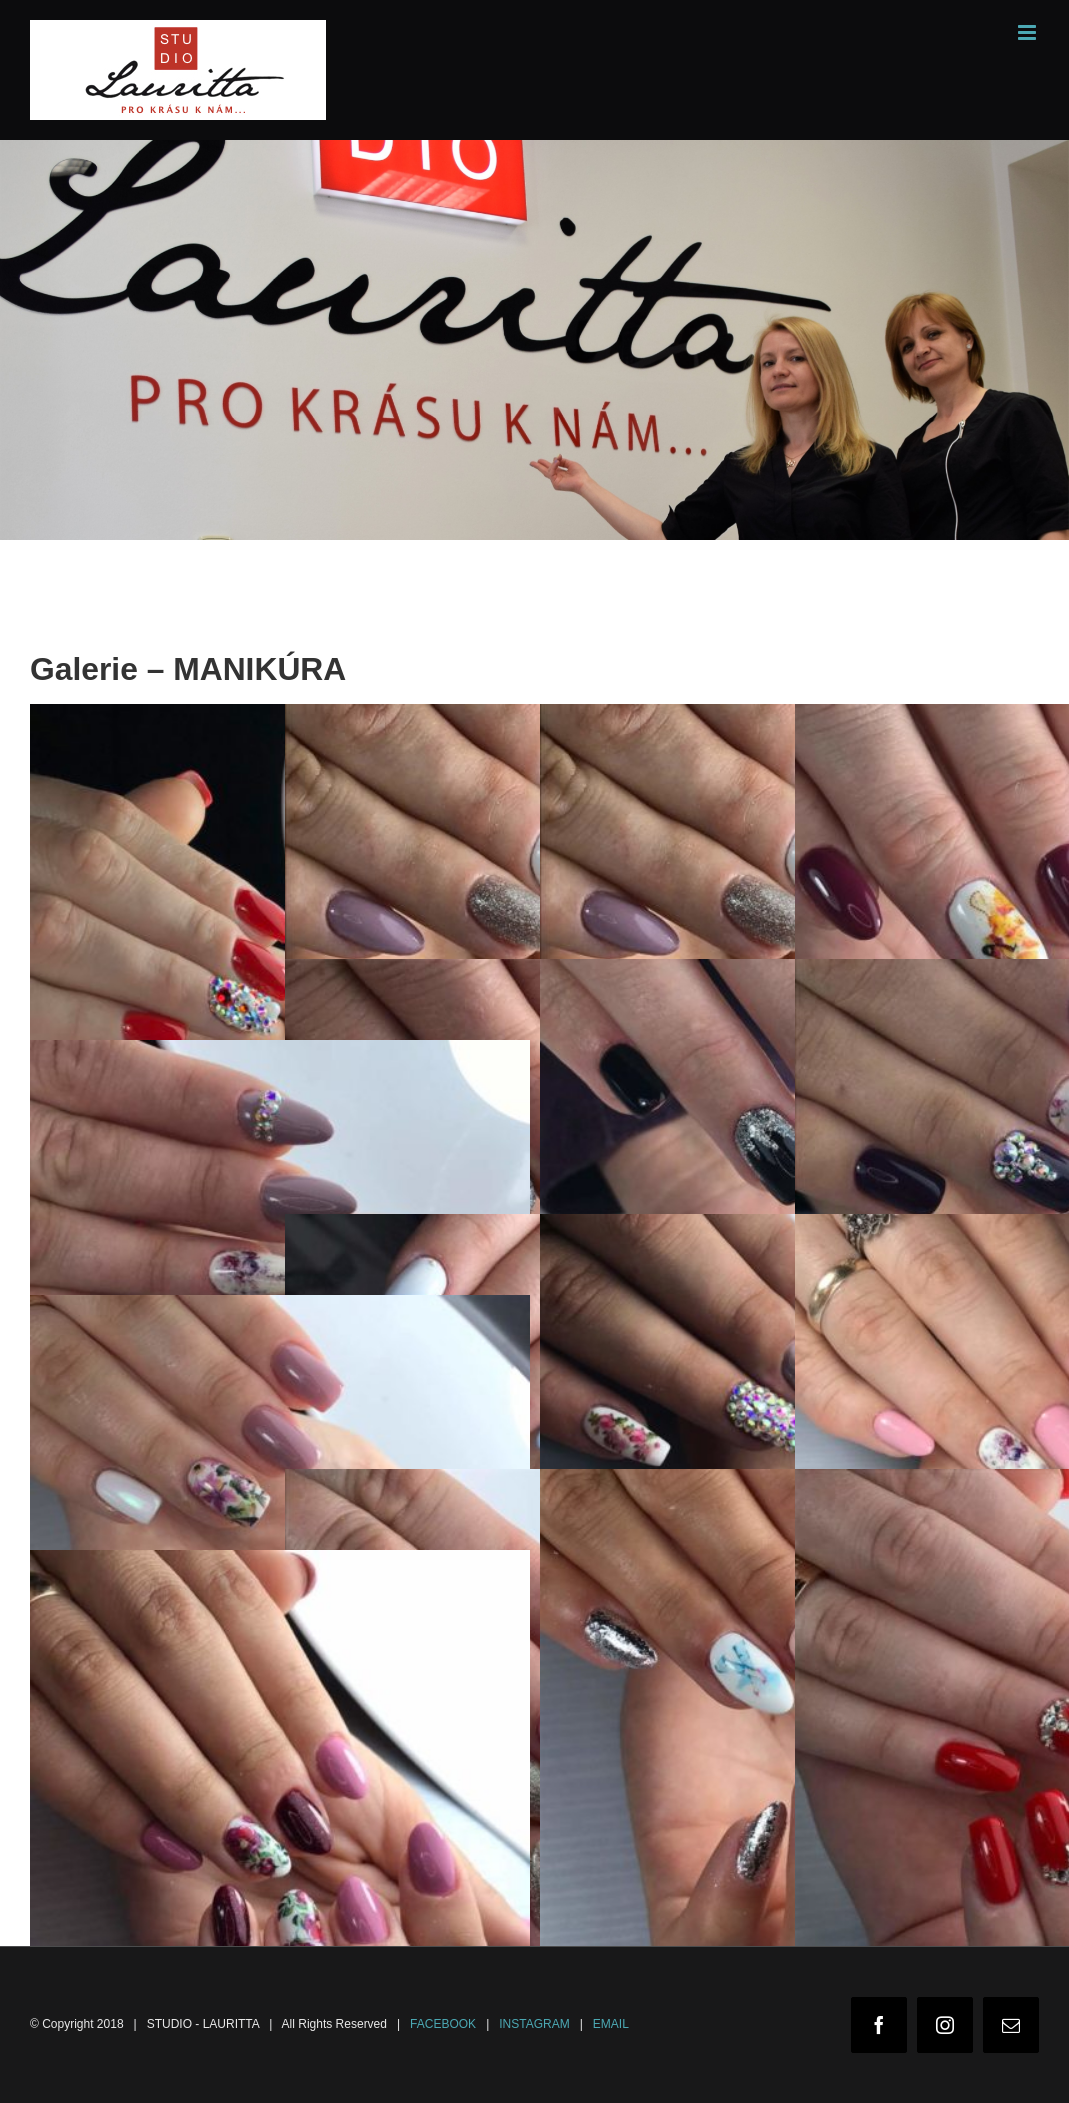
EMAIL (611, 2024)
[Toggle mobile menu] (1028, 32)
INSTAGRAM (534, 2024)
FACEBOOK (443, 2024)
